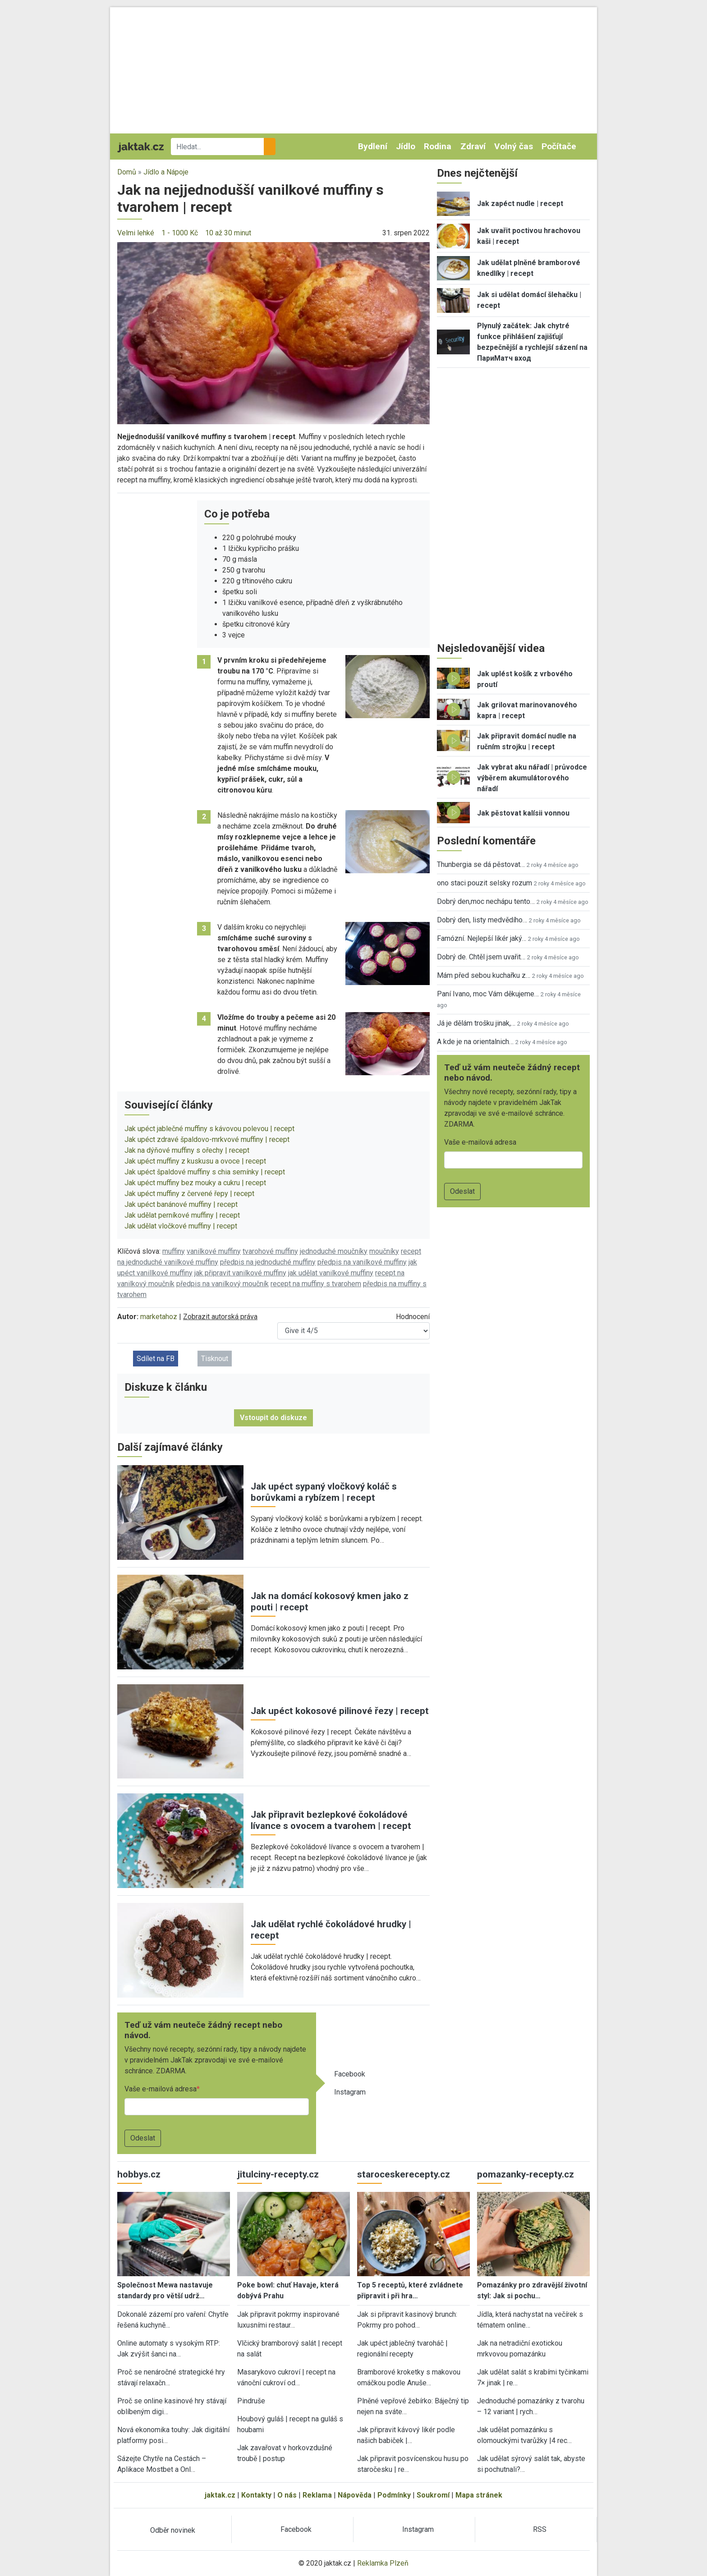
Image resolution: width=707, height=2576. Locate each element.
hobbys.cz (139, 2174)
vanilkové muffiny (214, 1251)
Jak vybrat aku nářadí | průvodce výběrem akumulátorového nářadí (532, 778)
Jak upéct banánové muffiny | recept (181, 1204)
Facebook (349, 2074)
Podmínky (394, 2495)
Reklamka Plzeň (383, 2563)
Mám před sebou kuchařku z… (483, 975)
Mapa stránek (478, 2495)
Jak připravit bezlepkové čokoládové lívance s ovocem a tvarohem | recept (331, 1820)
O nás (287, 2495)
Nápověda (355, 2495)
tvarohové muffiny (270, 1251)
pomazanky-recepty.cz (525, 2174)
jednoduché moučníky (333, 1251)
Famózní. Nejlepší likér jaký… (481, 938)
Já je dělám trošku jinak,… (476, 1023)
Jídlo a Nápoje (165, 172)
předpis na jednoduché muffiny (268, 1262)
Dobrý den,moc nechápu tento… (486, 901)
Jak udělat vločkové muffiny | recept (180, 1226)
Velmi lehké (135, 233)
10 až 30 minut (228, 233)
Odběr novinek (172, 2530)
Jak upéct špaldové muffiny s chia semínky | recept (204, 1172)
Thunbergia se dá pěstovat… (481, 864)
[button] (273, 332)
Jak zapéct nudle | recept (520, 203)
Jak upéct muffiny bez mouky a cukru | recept (195, 1182)
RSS (539, 2529)
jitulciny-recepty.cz (278, 2174)
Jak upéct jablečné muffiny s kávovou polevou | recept (209, 1128)
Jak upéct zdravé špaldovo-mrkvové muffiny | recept (206, 1139)
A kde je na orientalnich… (475, 1041)
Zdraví (473, 146)
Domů (126, 172)
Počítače (559, 146)
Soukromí (433, 2495)
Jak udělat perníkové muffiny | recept (182, 1215)
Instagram (350, 2092)
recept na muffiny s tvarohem (316, 1283)
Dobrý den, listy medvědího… (482, 920)
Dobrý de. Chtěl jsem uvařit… (481, 957)
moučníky (384, 1251)
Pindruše (251, 2401)
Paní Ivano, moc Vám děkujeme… (488, 994)
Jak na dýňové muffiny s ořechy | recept (186, 1150)
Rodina (437, 146)
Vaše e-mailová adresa (160, 2089)
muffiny (173, 1251)
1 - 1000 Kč (179, 233)
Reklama (317, 2495)
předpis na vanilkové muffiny (362, 1262)
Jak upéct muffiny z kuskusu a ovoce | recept (195, 1161)
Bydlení (372, 146)
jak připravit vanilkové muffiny (240, 1273)
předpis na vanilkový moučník (222, 1283)
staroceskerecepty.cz (403, 2174)
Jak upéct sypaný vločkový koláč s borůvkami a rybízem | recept (324, 1492)
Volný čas (513, 146)
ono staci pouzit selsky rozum (484, 883)
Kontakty (256, 2495)
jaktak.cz (220, 2495)
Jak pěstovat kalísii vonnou (523, 813)
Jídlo (405, 146)
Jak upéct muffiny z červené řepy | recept (189, 1193)
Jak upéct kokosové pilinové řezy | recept (340, 1710)
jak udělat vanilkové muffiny (330, 1273)
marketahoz (158, 1316)
